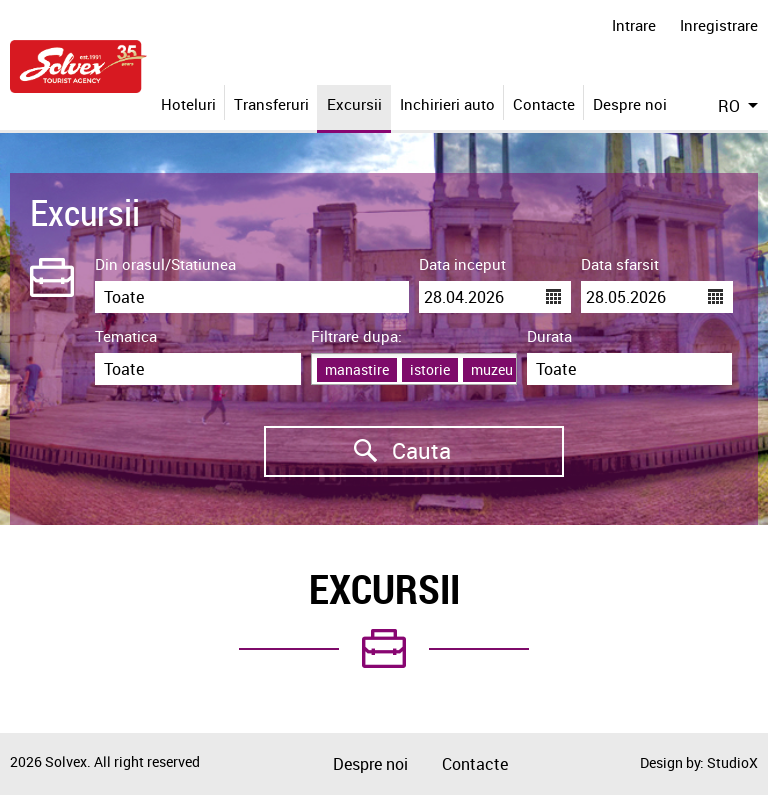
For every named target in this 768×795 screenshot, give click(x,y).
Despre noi (630, 104)
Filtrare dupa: (356, 336)
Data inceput (462, 264)
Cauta (357, 451)
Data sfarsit (620, 264)
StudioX (732, 762)
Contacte (544, 104)
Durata (549, 336)
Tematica (126, 336)
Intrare (634, 25)
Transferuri (271, 104)
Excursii (354, 104)
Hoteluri (188, 104)
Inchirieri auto (447, 104)
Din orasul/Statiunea (165, 264)
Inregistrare (719, 25)
